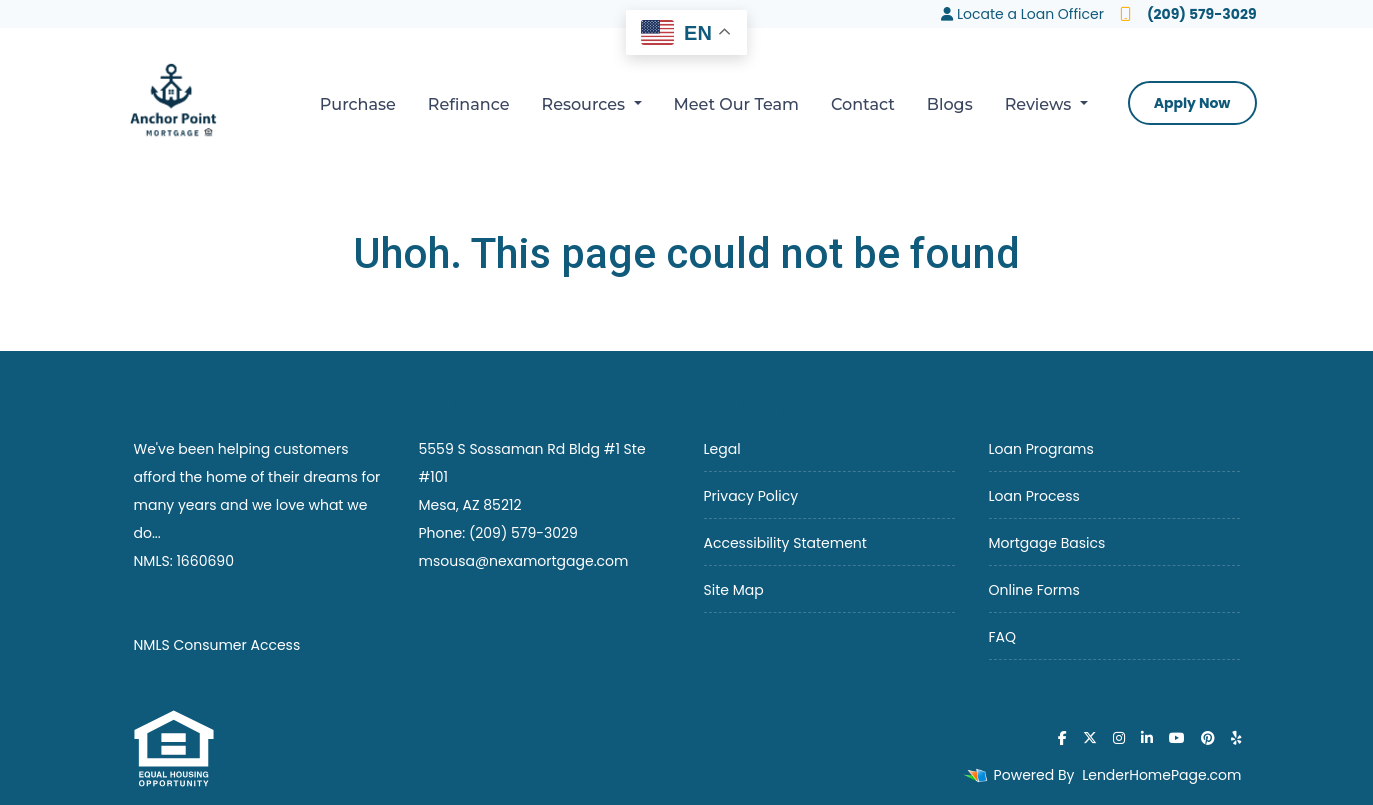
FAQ (1003, 637)
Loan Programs (1041, 449)
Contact (863, 104)
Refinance (469, 104)
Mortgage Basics (1047, 543)
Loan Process (1034, 496)
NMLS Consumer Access (217, 645)
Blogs (950, 104)
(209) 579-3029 (1188, 14)
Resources (586, 104)
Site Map (734, 590)
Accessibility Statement (785, 543)
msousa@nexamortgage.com (524, 561)
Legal (722, 449)
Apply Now (1192, 103)
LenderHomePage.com (1161, 775)
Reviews (1040, 104)
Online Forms (1034, 590)
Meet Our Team (736, 104)
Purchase (358, 104)
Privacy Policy (751, 496)
